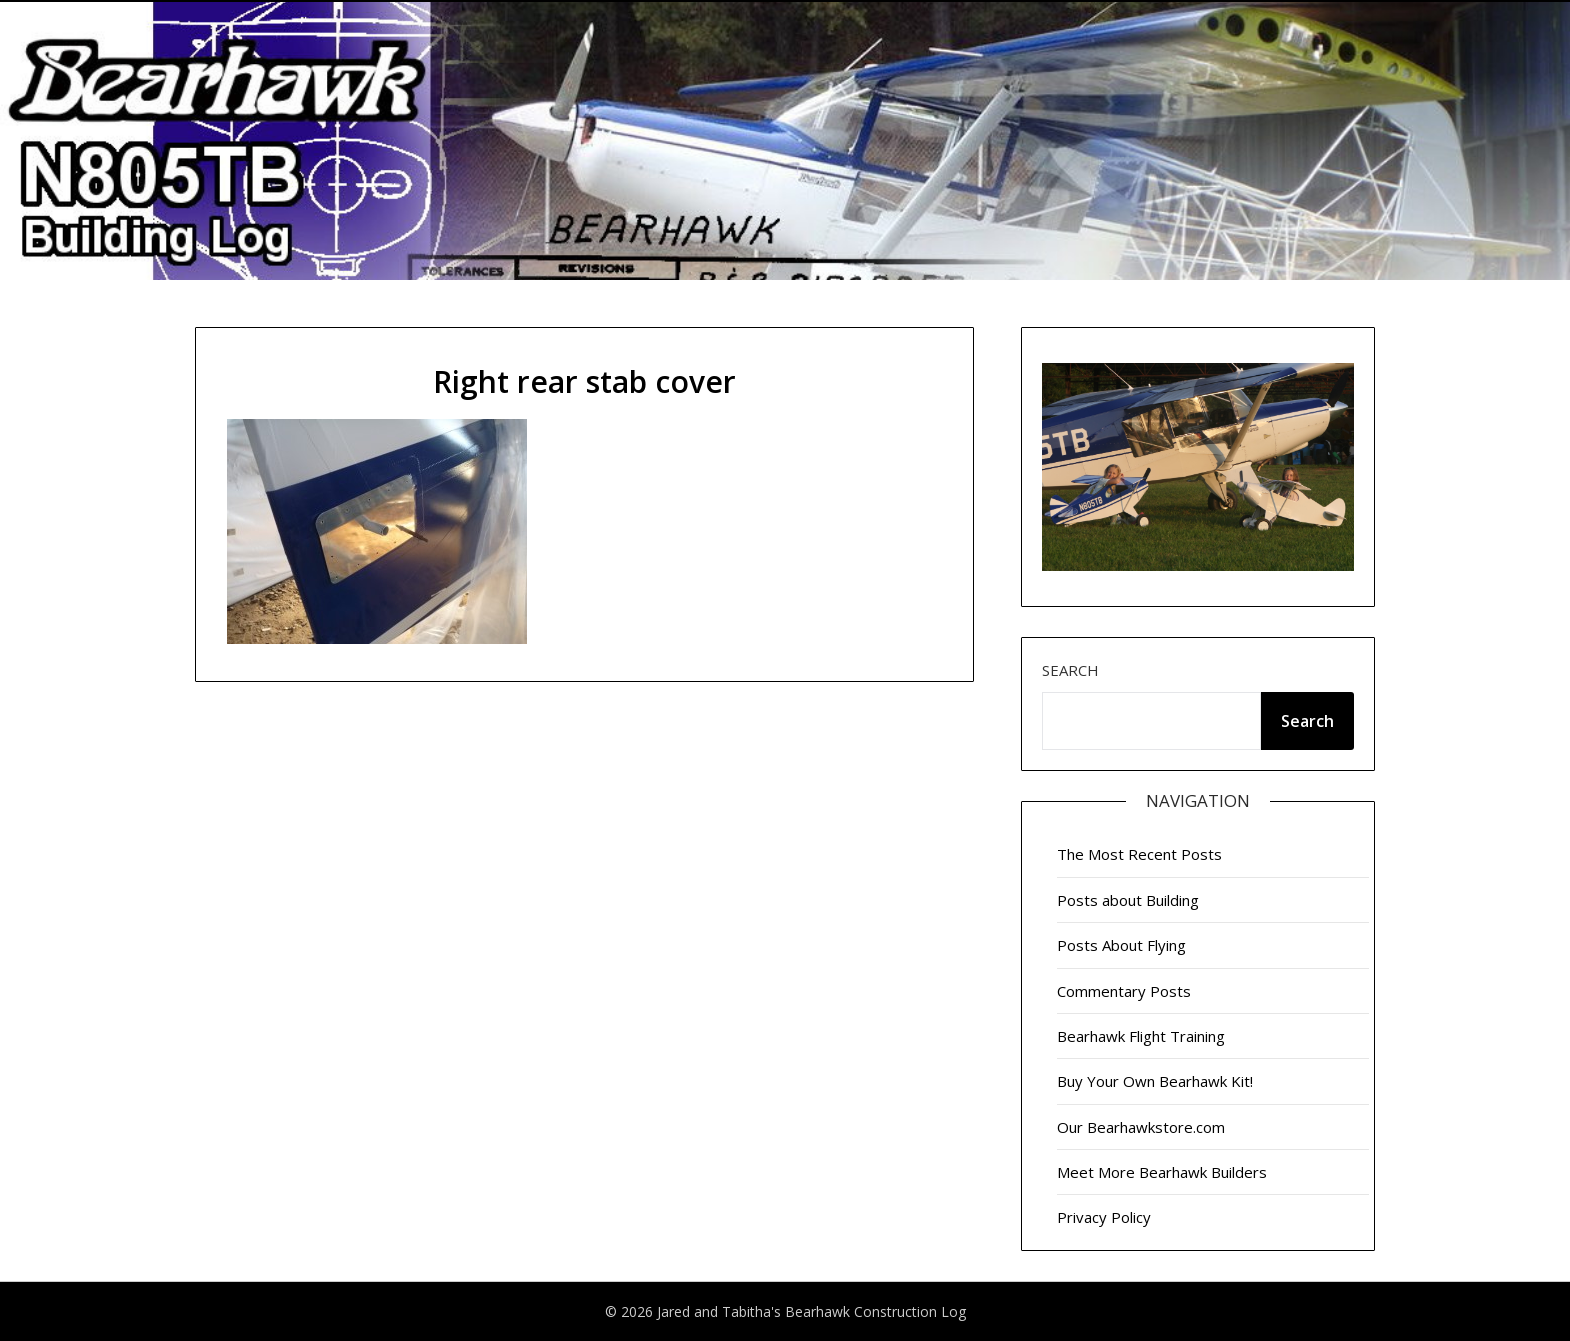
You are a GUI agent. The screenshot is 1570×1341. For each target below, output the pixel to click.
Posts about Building (1128, 900)
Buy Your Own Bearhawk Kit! (1155, 1081)
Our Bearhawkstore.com (1141, 1127)
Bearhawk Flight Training (1141, 1036)
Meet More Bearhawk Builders (1162, 1172)
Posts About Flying (1121, 945)
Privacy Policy (1104, 1217)
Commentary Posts (1124, 991)
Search (1070, 670)
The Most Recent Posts (1139, 854)
